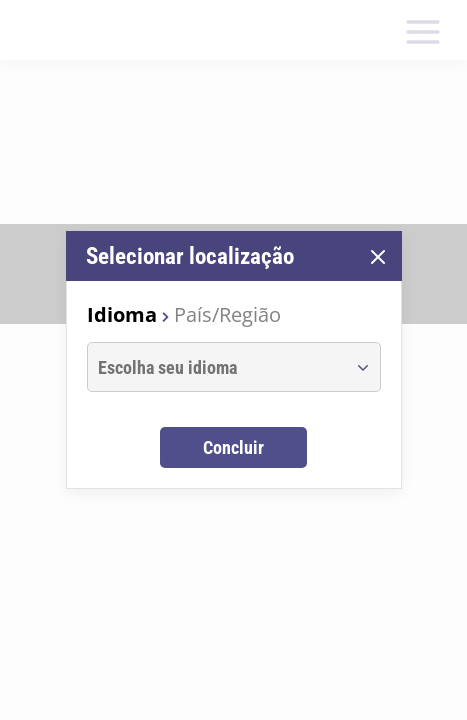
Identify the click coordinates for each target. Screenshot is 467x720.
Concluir (233, 447)
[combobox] (215, 367)
